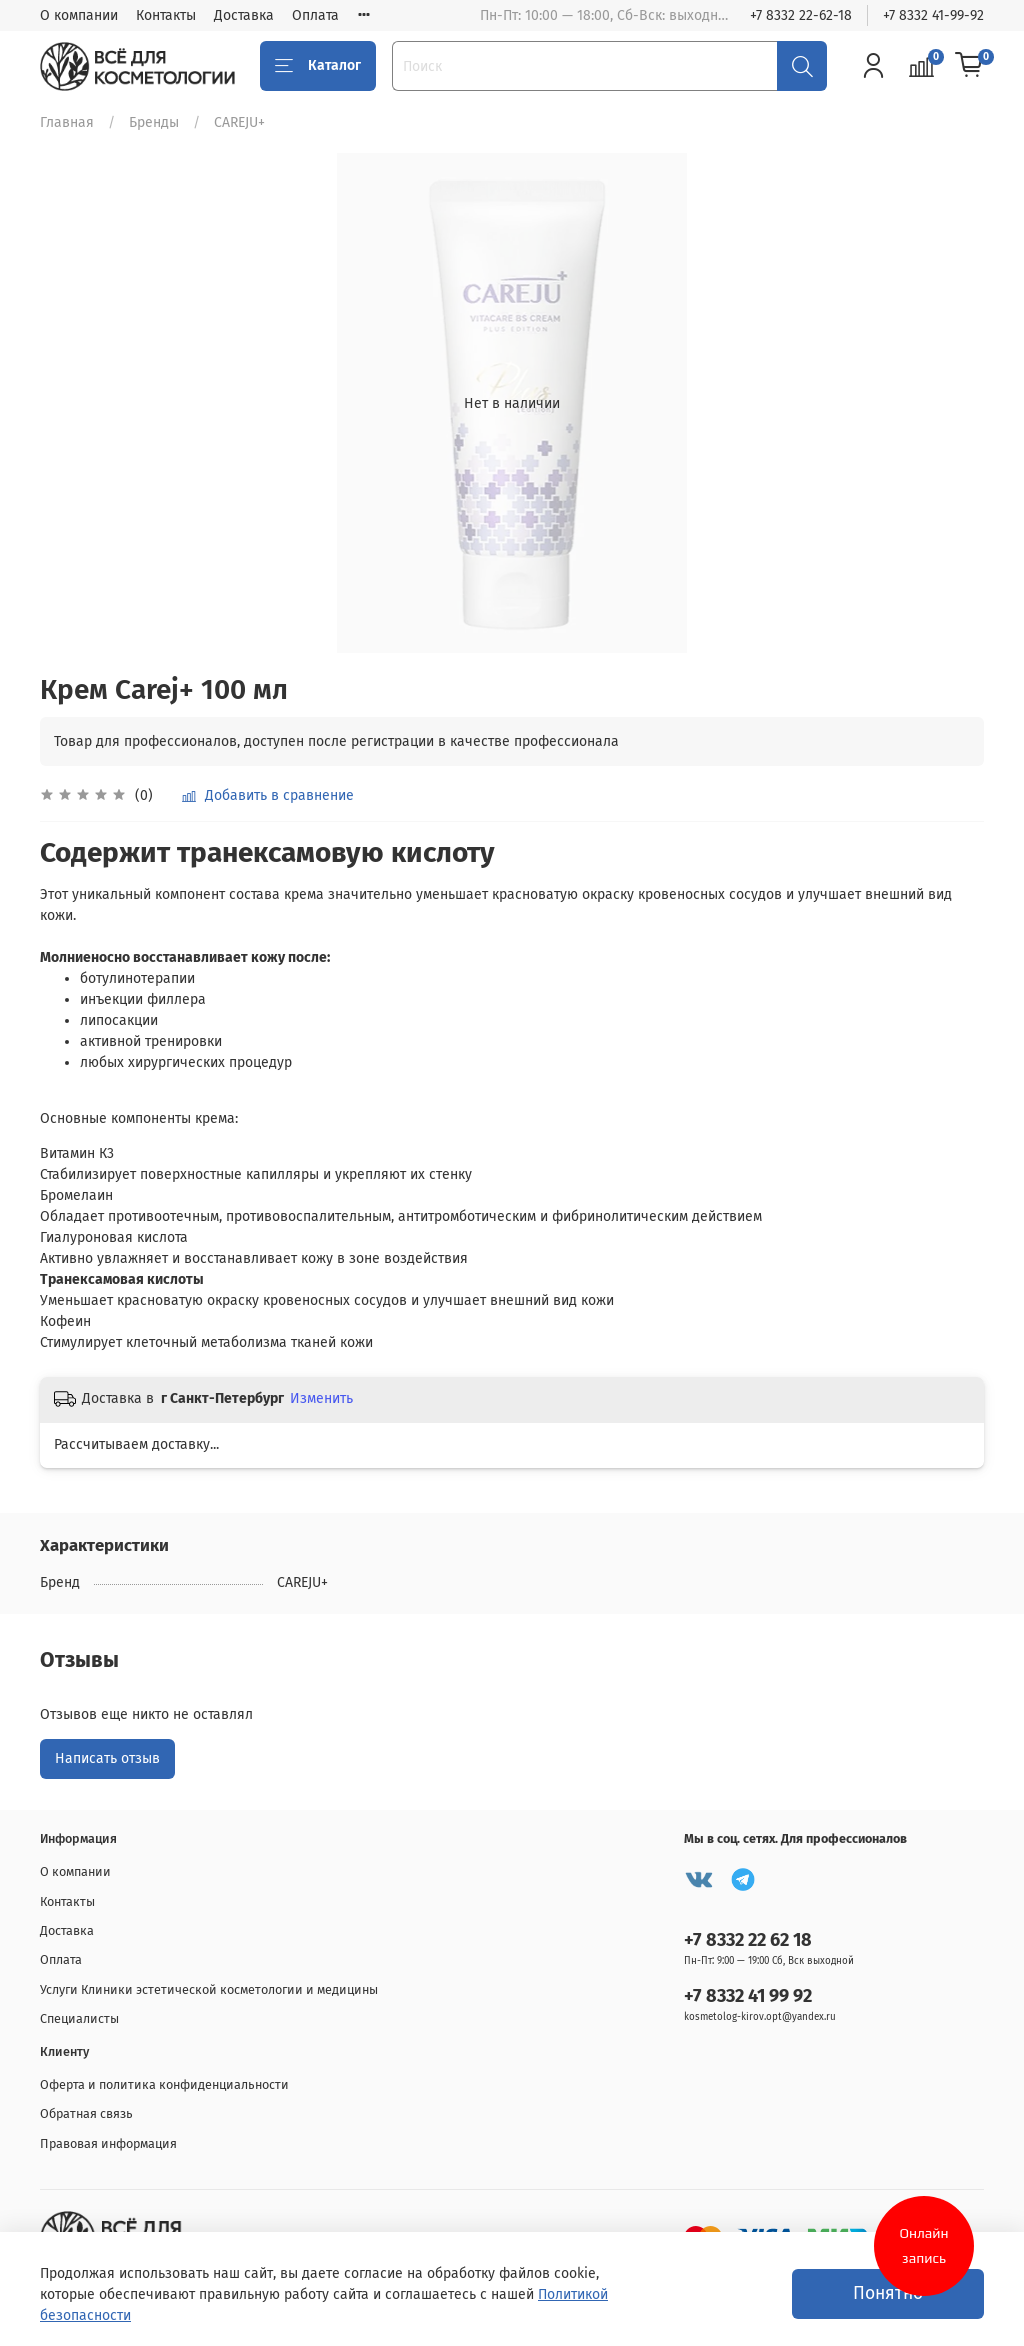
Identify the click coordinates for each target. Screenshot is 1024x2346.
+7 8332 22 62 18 (748, 1940)
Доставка (244, 15)
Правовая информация (108, 2143)
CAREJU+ (239, 122)
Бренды (154, 122)
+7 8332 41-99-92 (933, 15)
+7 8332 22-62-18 (801, 15)
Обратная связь (86, 2113)
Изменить (321, 1398)
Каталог (318, 66)
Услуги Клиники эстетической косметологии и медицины (209, 1989)
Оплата (315, 15)
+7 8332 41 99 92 (748, 1996)
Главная (67, 122)
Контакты (166, 15)
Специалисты (79, 2018)
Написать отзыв (107, 1758)
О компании (79, 15)
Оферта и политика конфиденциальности (164, 2084)
